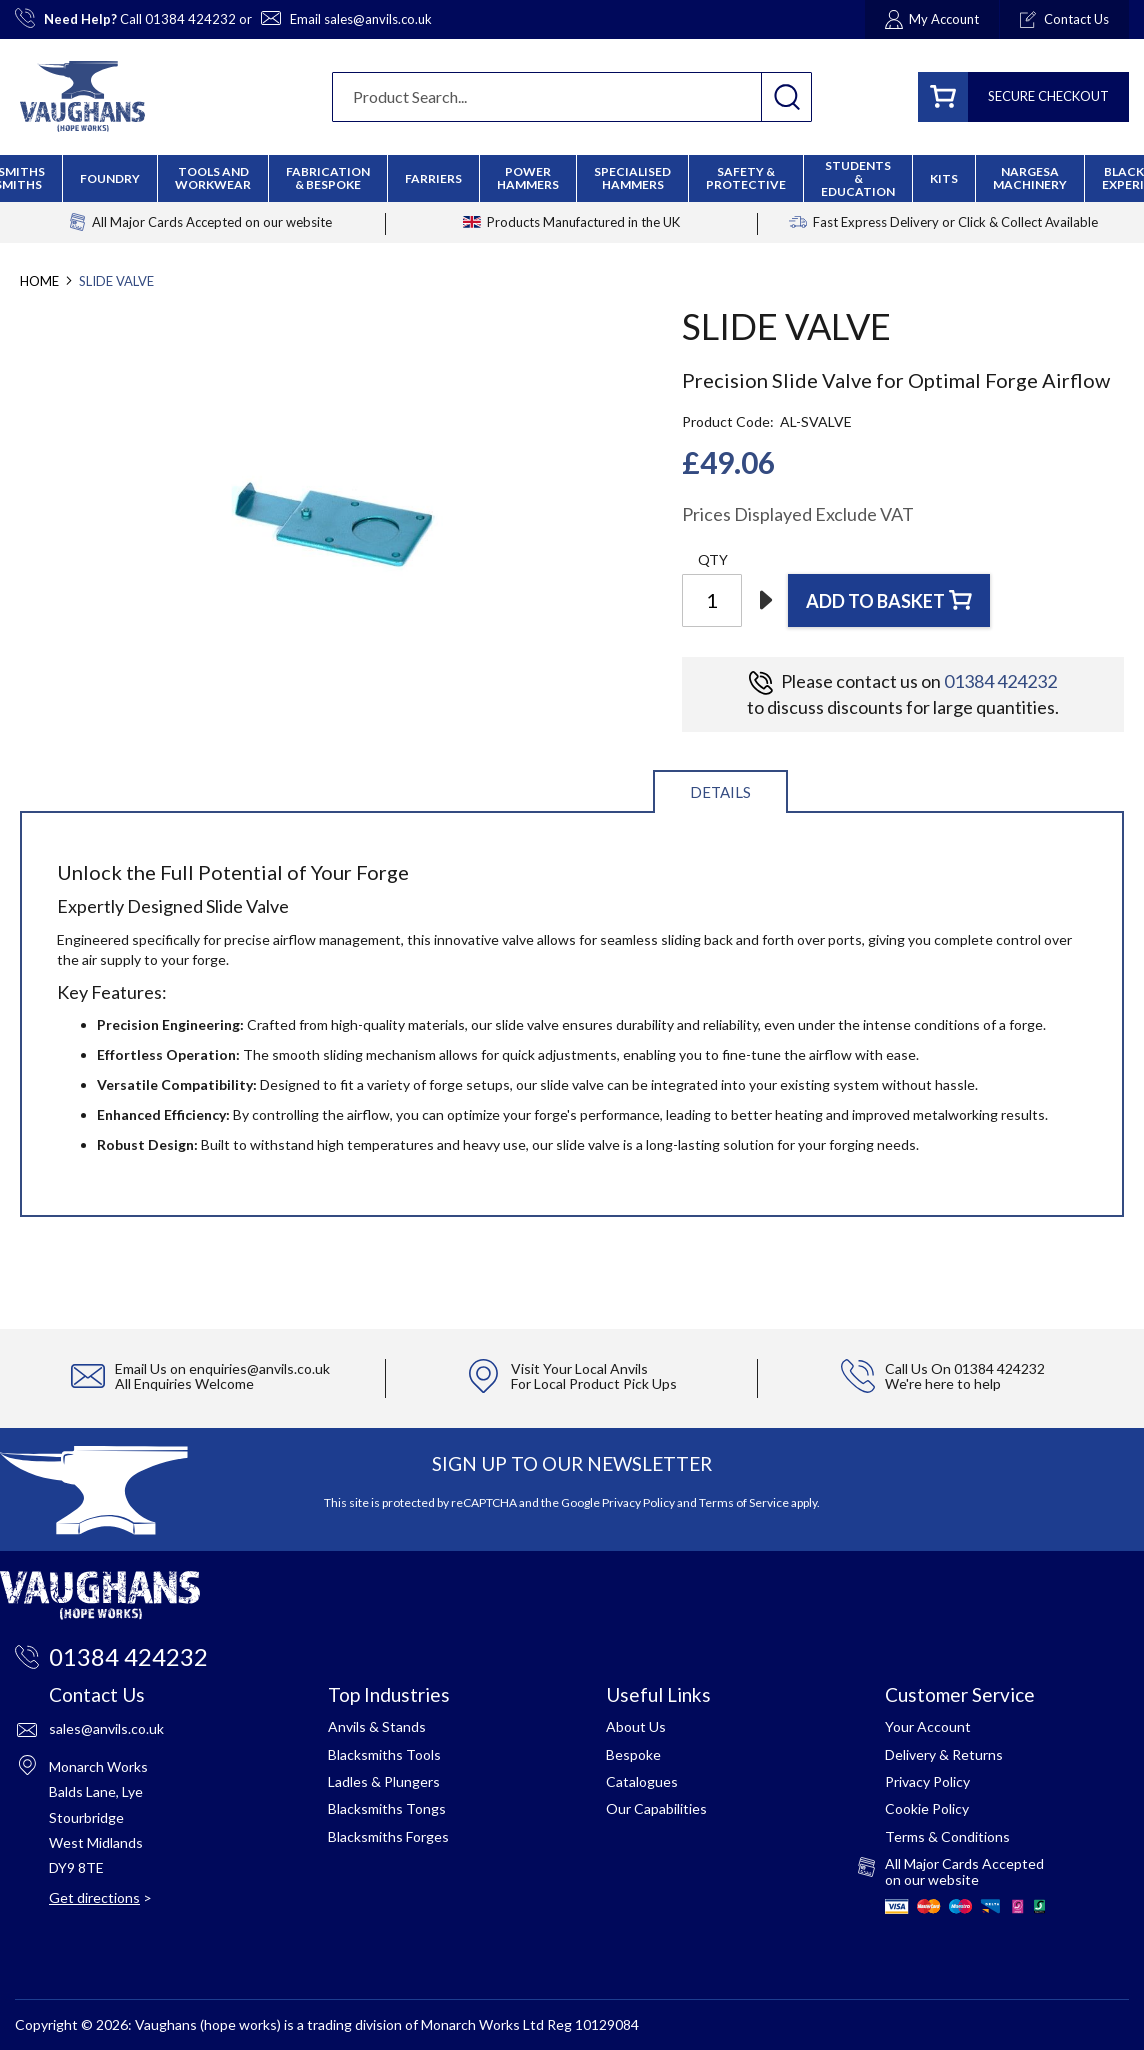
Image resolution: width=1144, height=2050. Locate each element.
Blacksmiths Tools (384, 1754)
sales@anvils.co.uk (378, 19)
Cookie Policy (927, 1808)
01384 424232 (190, 19)
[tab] (720, 790)
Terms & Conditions (947, 1836)
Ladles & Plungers (384, 1781)
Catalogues (642, 1781)
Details (720, 792)
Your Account (928, 1726)
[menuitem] (328, 178)
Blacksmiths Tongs (387, 1808)
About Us (636, 1726)
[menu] (572, 178)
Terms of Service (744, 1502)
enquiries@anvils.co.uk (259, 1368)
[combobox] (572, 97)
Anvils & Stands (377, 1726)
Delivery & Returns (944, 1754)
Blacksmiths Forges (388, 1836)
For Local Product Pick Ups (594, 1383)
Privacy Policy (638, 1502)
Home (39, 281)
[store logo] (82, 96)
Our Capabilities (656, 1808)
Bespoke (633, 1754)
